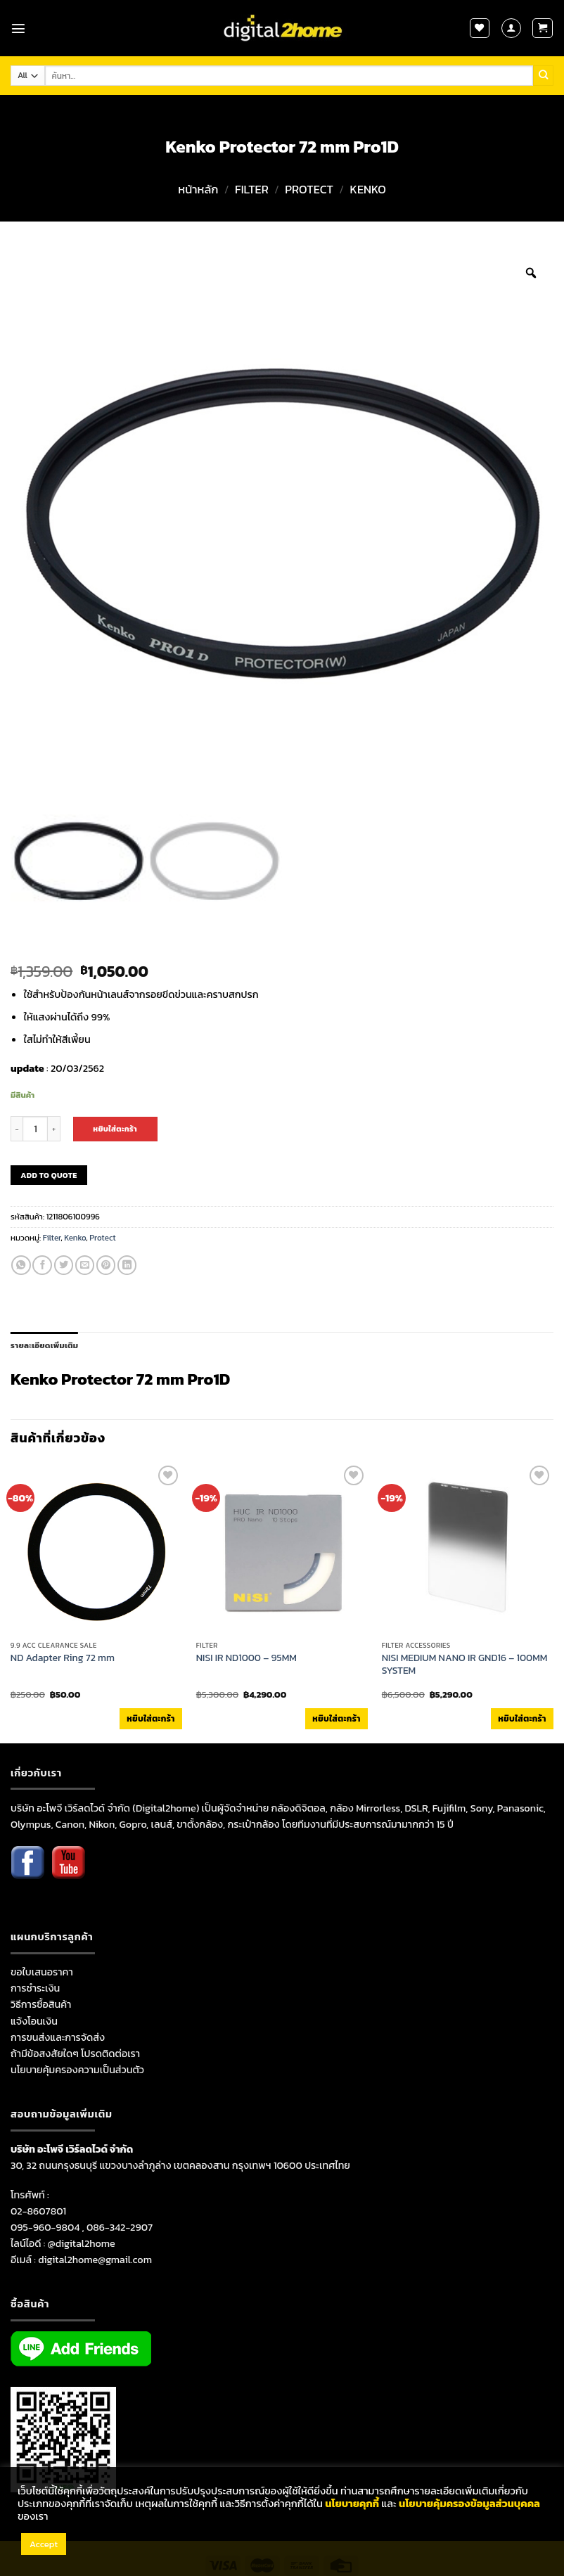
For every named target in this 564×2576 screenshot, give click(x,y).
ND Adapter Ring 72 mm (63, 1658)
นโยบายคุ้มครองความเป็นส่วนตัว (77, 2069)
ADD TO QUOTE (48, 1175)
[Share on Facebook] (42, 1265)
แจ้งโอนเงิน (34, 2021)
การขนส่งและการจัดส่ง (58, 2037)
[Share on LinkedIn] (127, 1265)
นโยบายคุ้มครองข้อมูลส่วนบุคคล (469, 2503)
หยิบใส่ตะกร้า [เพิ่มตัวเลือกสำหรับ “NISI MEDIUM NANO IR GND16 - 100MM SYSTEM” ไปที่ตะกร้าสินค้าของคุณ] (522, 1718)
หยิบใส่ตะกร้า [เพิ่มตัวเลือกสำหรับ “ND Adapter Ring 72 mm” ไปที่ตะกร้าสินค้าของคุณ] (150, 1718)
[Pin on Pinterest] (106, 1265)
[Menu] (18, 28)
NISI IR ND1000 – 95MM (246, 1658)
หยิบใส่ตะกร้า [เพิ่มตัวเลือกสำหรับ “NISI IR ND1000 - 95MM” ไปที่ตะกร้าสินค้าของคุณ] (336, 1718)
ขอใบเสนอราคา (42, 1972)
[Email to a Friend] (85, 1265)
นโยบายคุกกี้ (352, 2503)
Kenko (368, 189)
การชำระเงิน (35, 1988)
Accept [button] (44, 2544)
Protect (309, 189)
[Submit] (543, 75)
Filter (252, 189)
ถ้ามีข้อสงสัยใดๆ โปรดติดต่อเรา (75, 2053)
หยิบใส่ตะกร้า (115, 1128)
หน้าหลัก (198, 189)
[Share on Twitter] (64, 1265)
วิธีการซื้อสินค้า (41, 2004)
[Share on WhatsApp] (21, 1265)
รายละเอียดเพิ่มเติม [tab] (44, 1345)
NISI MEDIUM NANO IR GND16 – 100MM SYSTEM (465, 1664)
